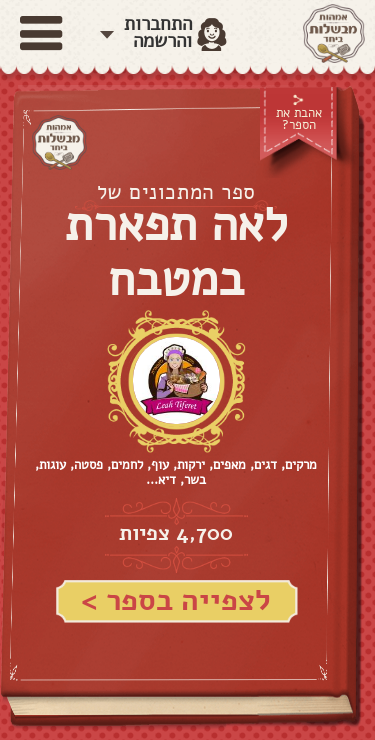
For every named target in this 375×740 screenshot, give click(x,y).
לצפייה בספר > (176, 600)
